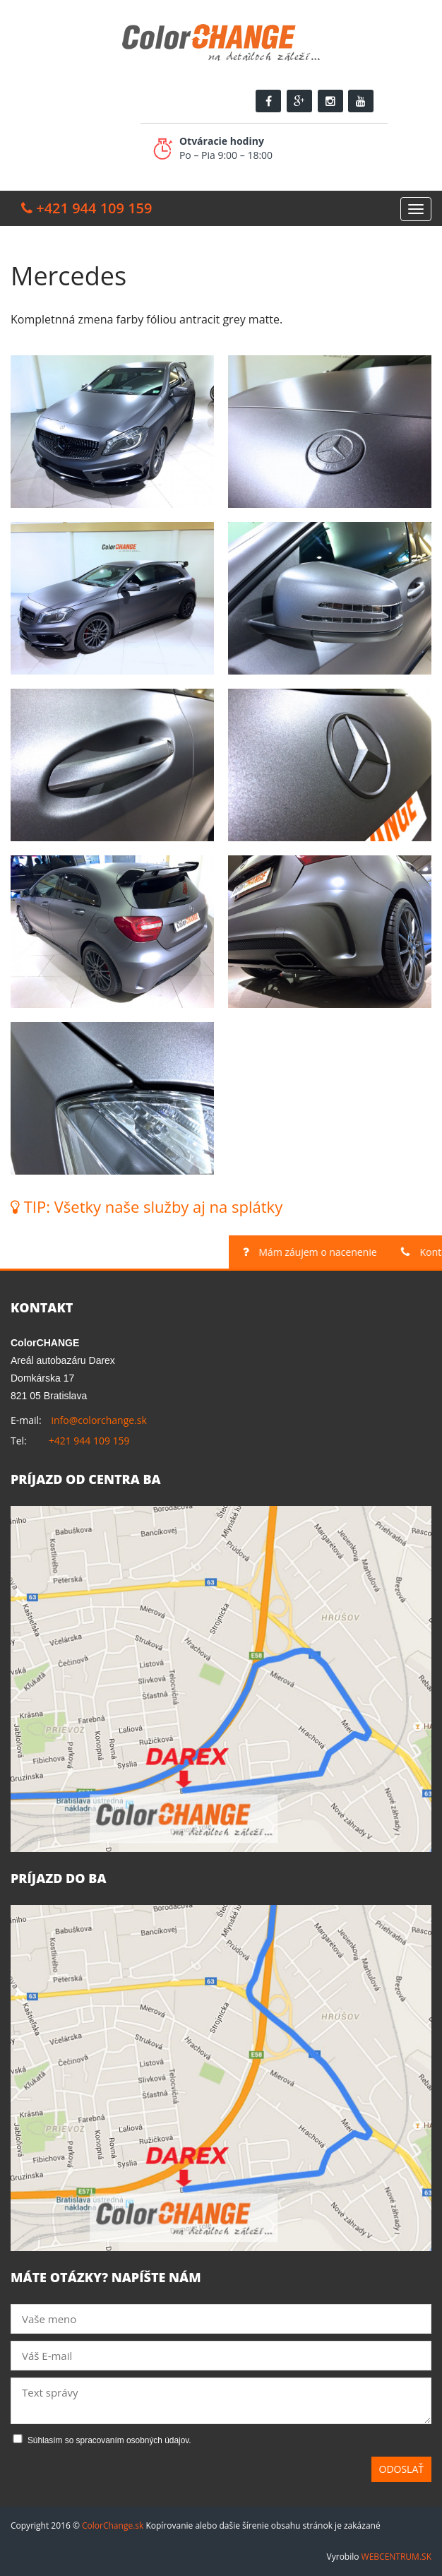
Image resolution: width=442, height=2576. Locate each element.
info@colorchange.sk (98, 1420)
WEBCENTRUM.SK (396, 2557)
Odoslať (401, 2469)
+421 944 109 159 (89, 1440)
